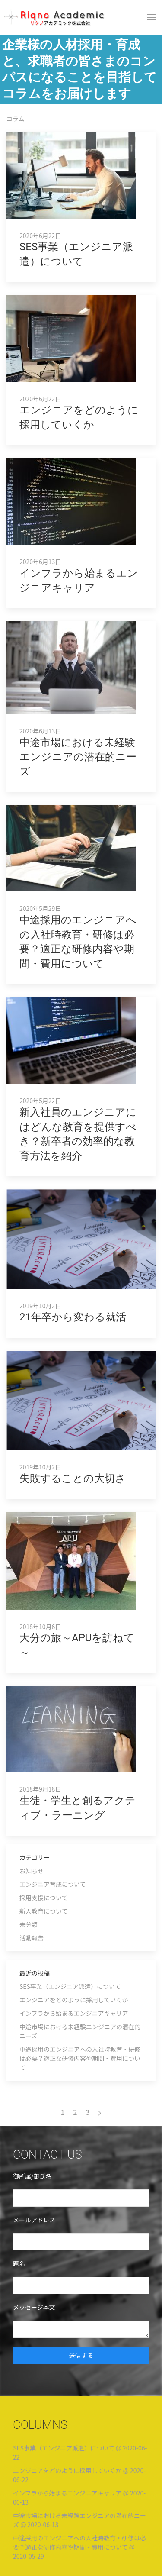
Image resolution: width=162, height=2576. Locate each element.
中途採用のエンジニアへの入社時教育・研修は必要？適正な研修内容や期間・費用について (79, 2058)
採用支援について (43, 1897)
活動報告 (31, 1938)
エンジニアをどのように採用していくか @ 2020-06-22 (79, 2475)
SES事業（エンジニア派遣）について (70, 1986)
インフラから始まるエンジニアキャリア (73, 2013)
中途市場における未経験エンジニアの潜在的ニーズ (79, 2031)
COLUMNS (40, 2425)
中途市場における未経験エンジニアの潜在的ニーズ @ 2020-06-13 (79, 2520)
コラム (15, 118)
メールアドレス (34, 2219)
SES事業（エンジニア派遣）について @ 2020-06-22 (80, 2452)
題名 (19, 2263)
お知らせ (31, 1870)
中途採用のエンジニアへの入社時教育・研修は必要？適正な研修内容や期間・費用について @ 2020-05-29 (79, 2547)
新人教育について (43, 1911)
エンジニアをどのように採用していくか (73, 1999)
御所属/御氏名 (32, 2176)
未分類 (28, 1924)
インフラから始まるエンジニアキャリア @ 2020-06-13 (79, 2497)
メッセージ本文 (34, 2307)
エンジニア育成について (52, 1884)
